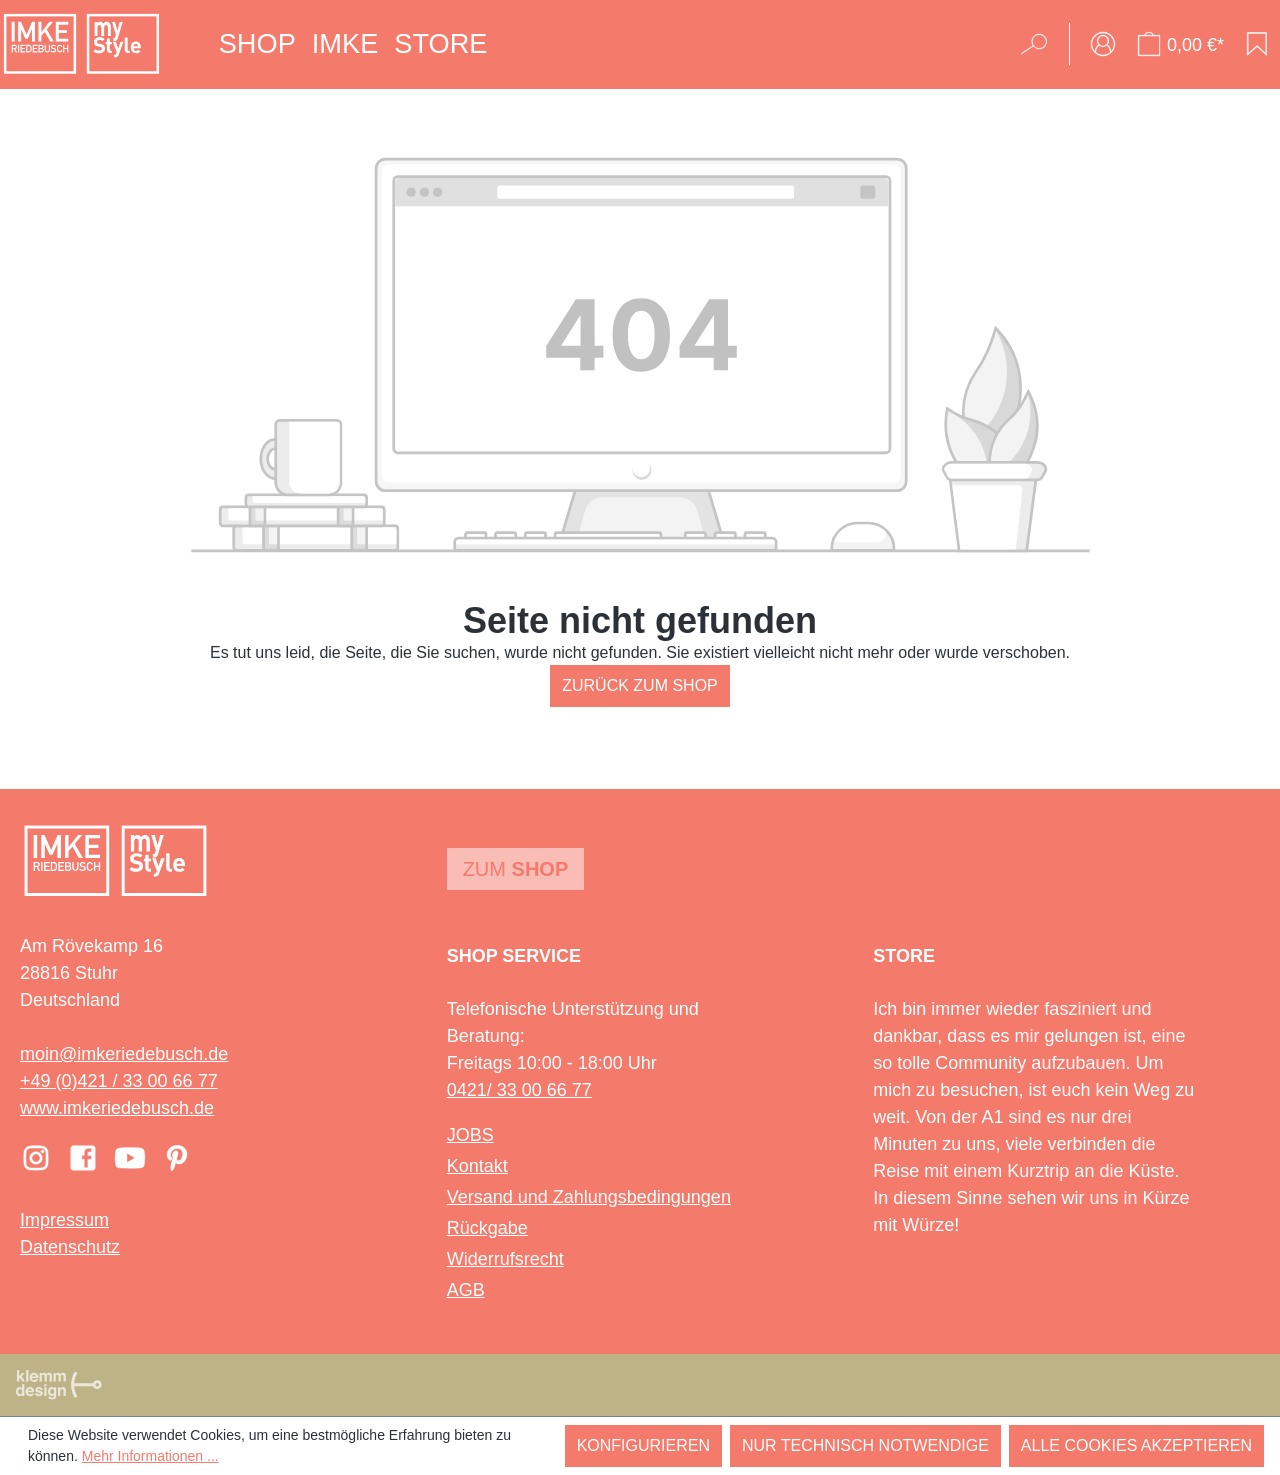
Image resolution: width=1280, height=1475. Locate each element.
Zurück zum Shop (640, 685)
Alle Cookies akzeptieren (1136, 1445)
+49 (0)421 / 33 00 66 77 (119, 1081)
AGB (466, 1290)
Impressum (64, 1220)
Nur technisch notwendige (865, 1445)
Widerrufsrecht (505, 1259)
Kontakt (477, 1166)
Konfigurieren (643, 1445)
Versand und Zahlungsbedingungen (589, 1197)
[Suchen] (1040, 44)
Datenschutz (70, 1247)
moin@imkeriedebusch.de (124, 1054)
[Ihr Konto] (1103, 44)
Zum (516, 869)
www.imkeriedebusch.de (117, 1108)
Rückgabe (487, 1228)
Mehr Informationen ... (150, 1456)
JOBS (470, 1135)
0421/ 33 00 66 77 (519, 1090)
